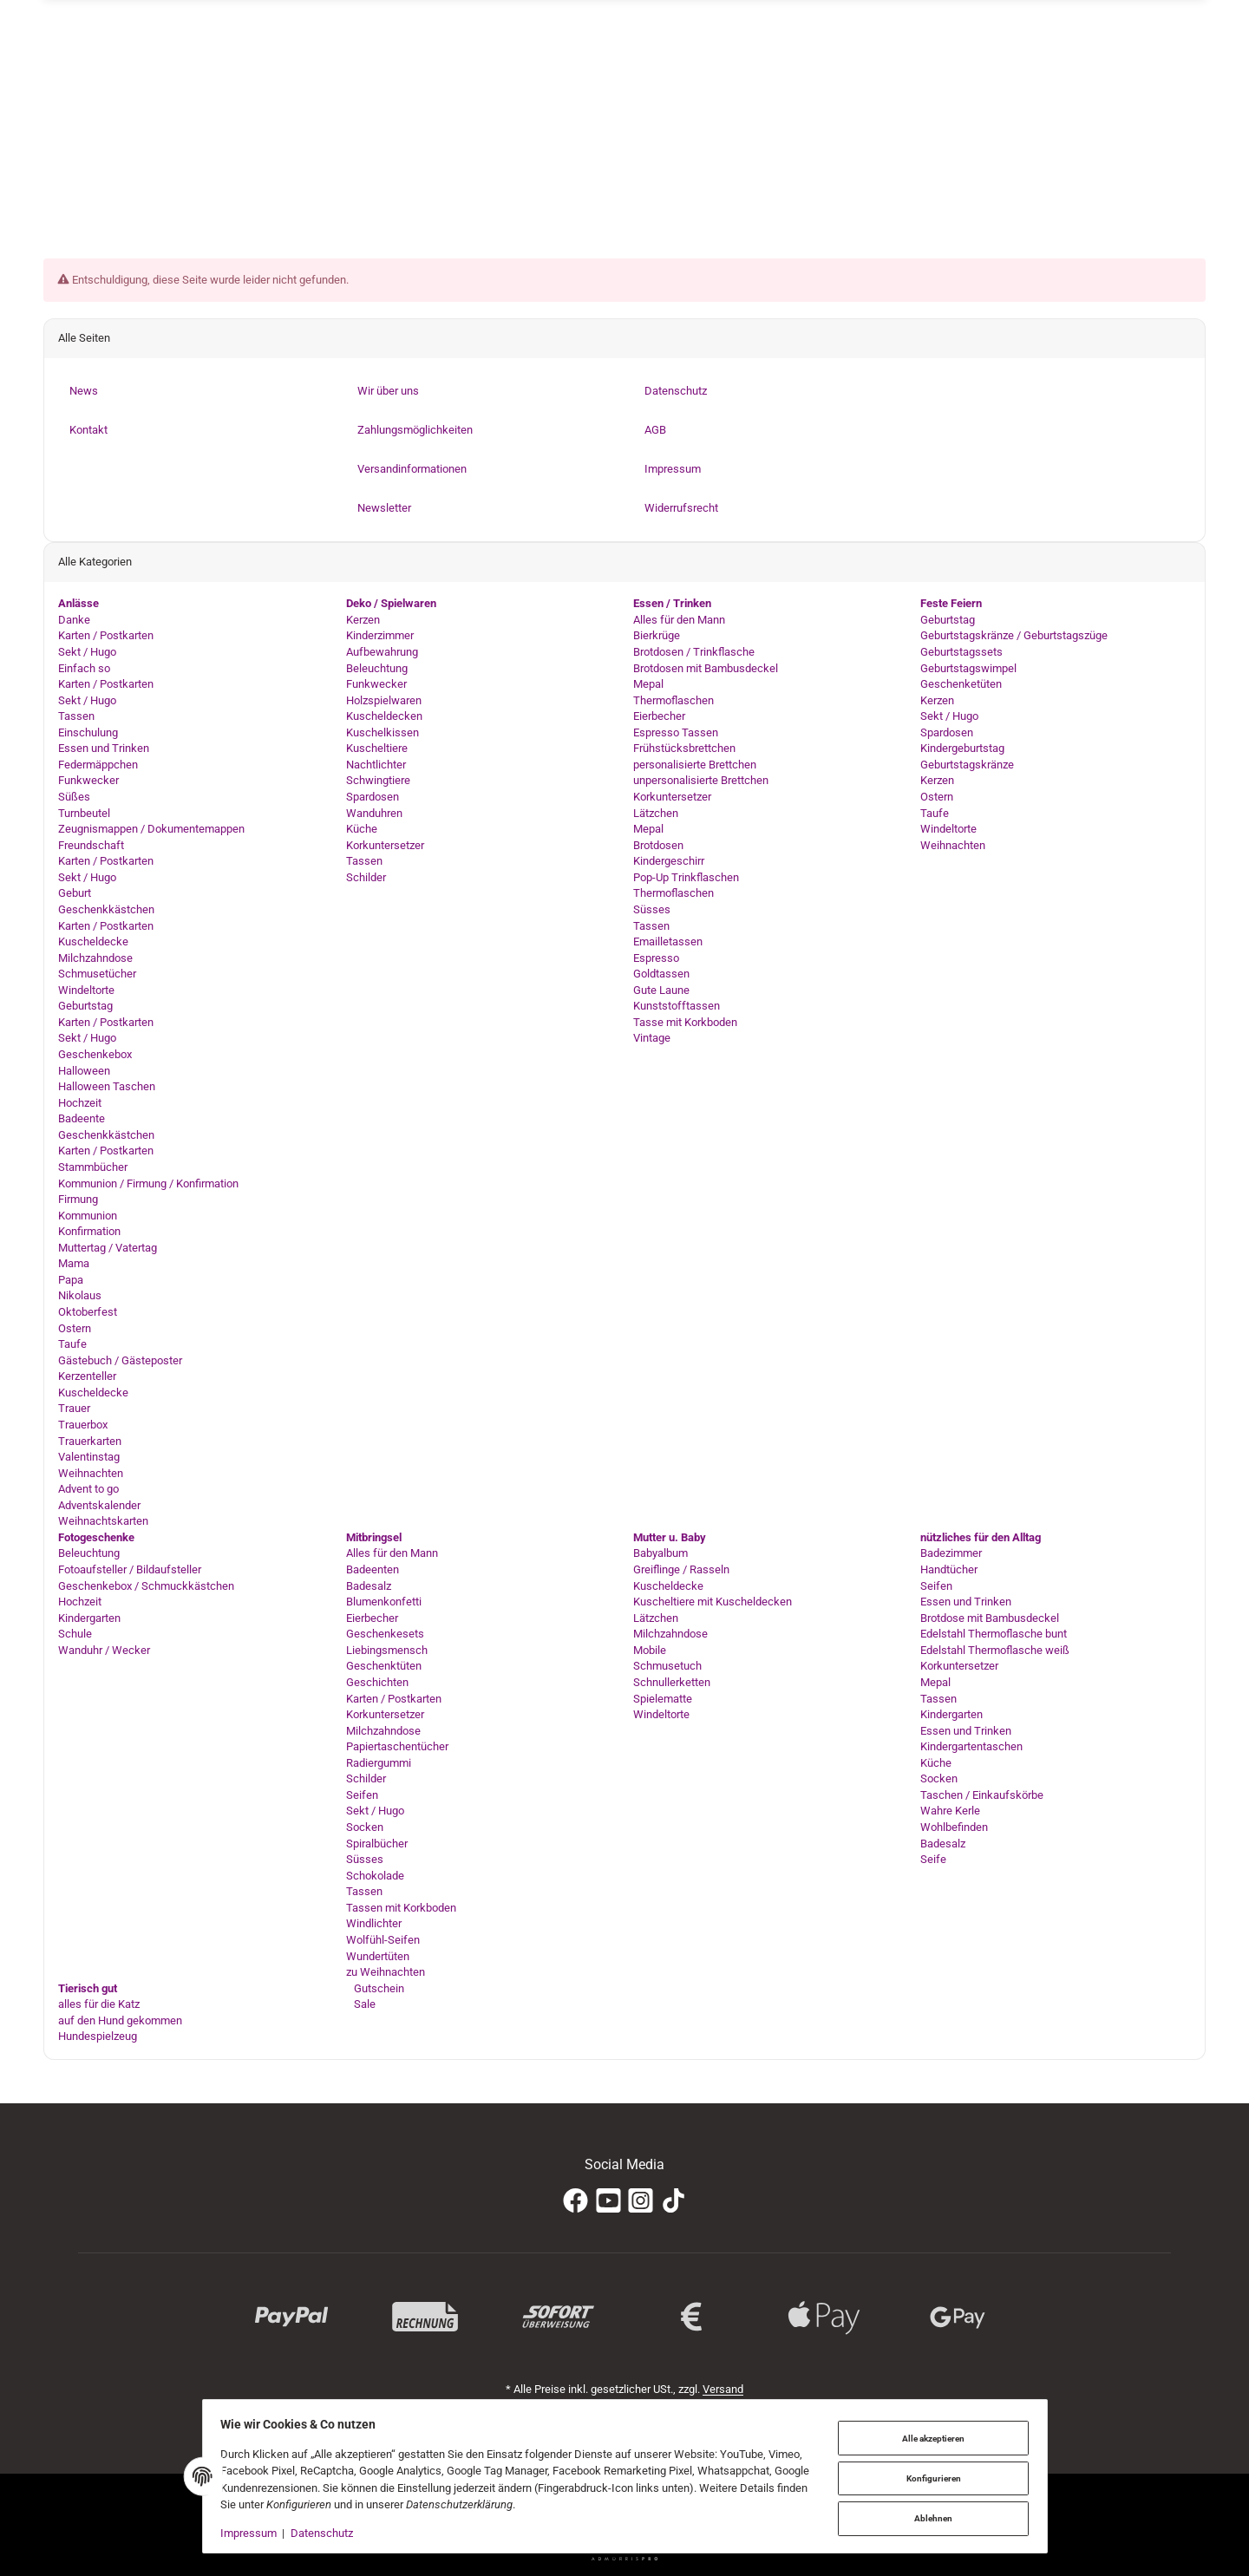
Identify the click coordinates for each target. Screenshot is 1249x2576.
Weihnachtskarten (103, 1521)
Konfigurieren (928, 2477)
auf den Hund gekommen (120, 2020)
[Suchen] (911, 156)
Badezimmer (951, 1553)
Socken (364, 1827)
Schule (75, 1634)
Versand (723, 2389)
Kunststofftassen (676, 1006)
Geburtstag (85, 1006)
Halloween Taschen (106, 1086)
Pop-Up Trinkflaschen (686, 877)
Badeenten (372, 1569)
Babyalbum (660, 1553)
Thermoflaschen (673, 700)
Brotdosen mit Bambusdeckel (705, 668)
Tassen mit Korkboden (401, 1907)
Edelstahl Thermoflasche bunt (993, 1634)
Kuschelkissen (382, 732)
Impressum (254, 2533)
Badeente (81, 1119)
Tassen (76, 715)
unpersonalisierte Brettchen (700, 781)
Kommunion (87, 1215)
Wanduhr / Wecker (104, 1650)
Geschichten (377, 1682)
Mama (73, 1264)
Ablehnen (929, 2516)
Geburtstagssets (961, 651)
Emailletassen (668, 941)
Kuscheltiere (377, 748)
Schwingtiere (378, 781)
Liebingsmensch (387, 1650)
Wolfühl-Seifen (383, 1939)
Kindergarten (89, 1618)
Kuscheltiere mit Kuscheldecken (712, 1601)
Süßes (74, 796)
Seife (933, 1859)
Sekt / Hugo (87, 651)
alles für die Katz (99, 2003)
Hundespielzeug (97, 2036)
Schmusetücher (97, 973)
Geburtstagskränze (967, 764)
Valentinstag (89, 1456)
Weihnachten (90, 1473)
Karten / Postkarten (106, 636)
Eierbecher (659, 715)
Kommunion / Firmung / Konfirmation (148, 1183)
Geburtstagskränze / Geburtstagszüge (1014, 636)
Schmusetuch (667, 1666)
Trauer (74, 1408)
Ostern (74, 1328)
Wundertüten (377, 1956)
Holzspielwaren (384, 700)
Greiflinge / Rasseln (681, 1569)
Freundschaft (91, 845)
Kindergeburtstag (962, 748)
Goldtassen (661, 973)
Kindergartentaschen (971, 1746)
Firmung (78, 1199)
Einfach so (84, 668)
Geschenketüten (961, 683)
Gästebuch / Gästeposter (120, 1360)
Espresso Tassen (675, 732)
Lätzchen (655, 813)
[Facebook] (575, 2201)
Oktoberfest (87, 1311)
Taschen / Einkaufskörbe (981, 1794)
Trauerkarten (89, 1441)
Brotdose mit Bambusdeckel (989, 1618)
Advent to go (88, 1488)
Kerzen (363, 619)
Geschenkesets (385, 1634)
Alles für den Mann (679, 619)
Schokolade (375, 1875)
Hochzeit (79, 1102)
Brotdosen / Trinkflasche (694, 651)
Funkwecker (88, 781)
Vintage (651, 1038)
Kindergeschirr (668, 861)
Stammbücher (93, 1167)
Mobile (649, 1650)
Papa (70, 1279)
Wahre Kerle (950, 1811)
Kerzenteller (87, 1376)
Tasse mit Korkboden (685, 1022)
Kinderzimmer (380, 636)
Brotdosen (658, 845)
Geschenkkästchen (106, 909)
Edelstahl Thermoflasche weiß (994, 1650)
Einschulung (88, 732)
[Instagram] (640, 2201)
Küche (361, 828)
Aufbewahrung (382, 651)
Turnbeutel (84, 813)
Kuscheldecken (384, 715)
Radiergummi (378, 1762)
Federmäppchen (98, 764)
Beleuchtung (377, 668)
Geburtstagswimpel (968, 668)
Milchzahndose (95, 957)
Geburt (74, 893)
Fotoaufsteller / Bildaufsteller (129, 1569)
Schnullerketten (671, 1682)
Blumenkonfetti (384, 1601)
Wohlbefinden (954, 1827)
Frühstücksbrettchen (684, 748)
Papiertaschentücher (397, 1746)
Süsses (651, 909)
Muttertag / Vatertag (107, 1247)
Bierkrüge (656, 636)
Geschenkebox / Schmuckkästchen (146, 1585)
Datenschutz (326, 2533)
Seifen (362, 1794)
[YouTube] (608, 2201)
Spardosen (372, 796)
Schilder (366, 877)
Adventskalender (99, 1505)
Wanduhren (374, 813)
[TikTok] (673, 2201)
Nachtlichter (376, 764)
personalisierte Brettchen (694, 764)
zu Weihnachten (385, 1971)
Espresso (656, 957)
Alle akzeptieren (929, 2438)
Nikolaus (79, 1296)
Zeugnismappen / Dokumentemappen (151, 828)
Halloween (84, 1070)
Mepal (648, 683)
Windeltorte (86, 990)
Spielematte (662, 1698)
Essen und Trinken (103, 748)
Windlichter (374, 1924)
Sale (363, 2003)
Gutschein (377, 1988)
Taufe (72, 1343)
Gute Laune (661, 990)
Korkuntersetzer (385, 845)
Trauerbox (83, 1424)
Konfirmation (89, 1231)
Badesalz (368, 1585)
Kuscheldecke (93, 941)
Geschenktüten (384, 1666)
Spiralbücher (377, 1843)
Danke (74, 619)
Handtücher (949, 1569)
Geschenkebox (95, 1054)
